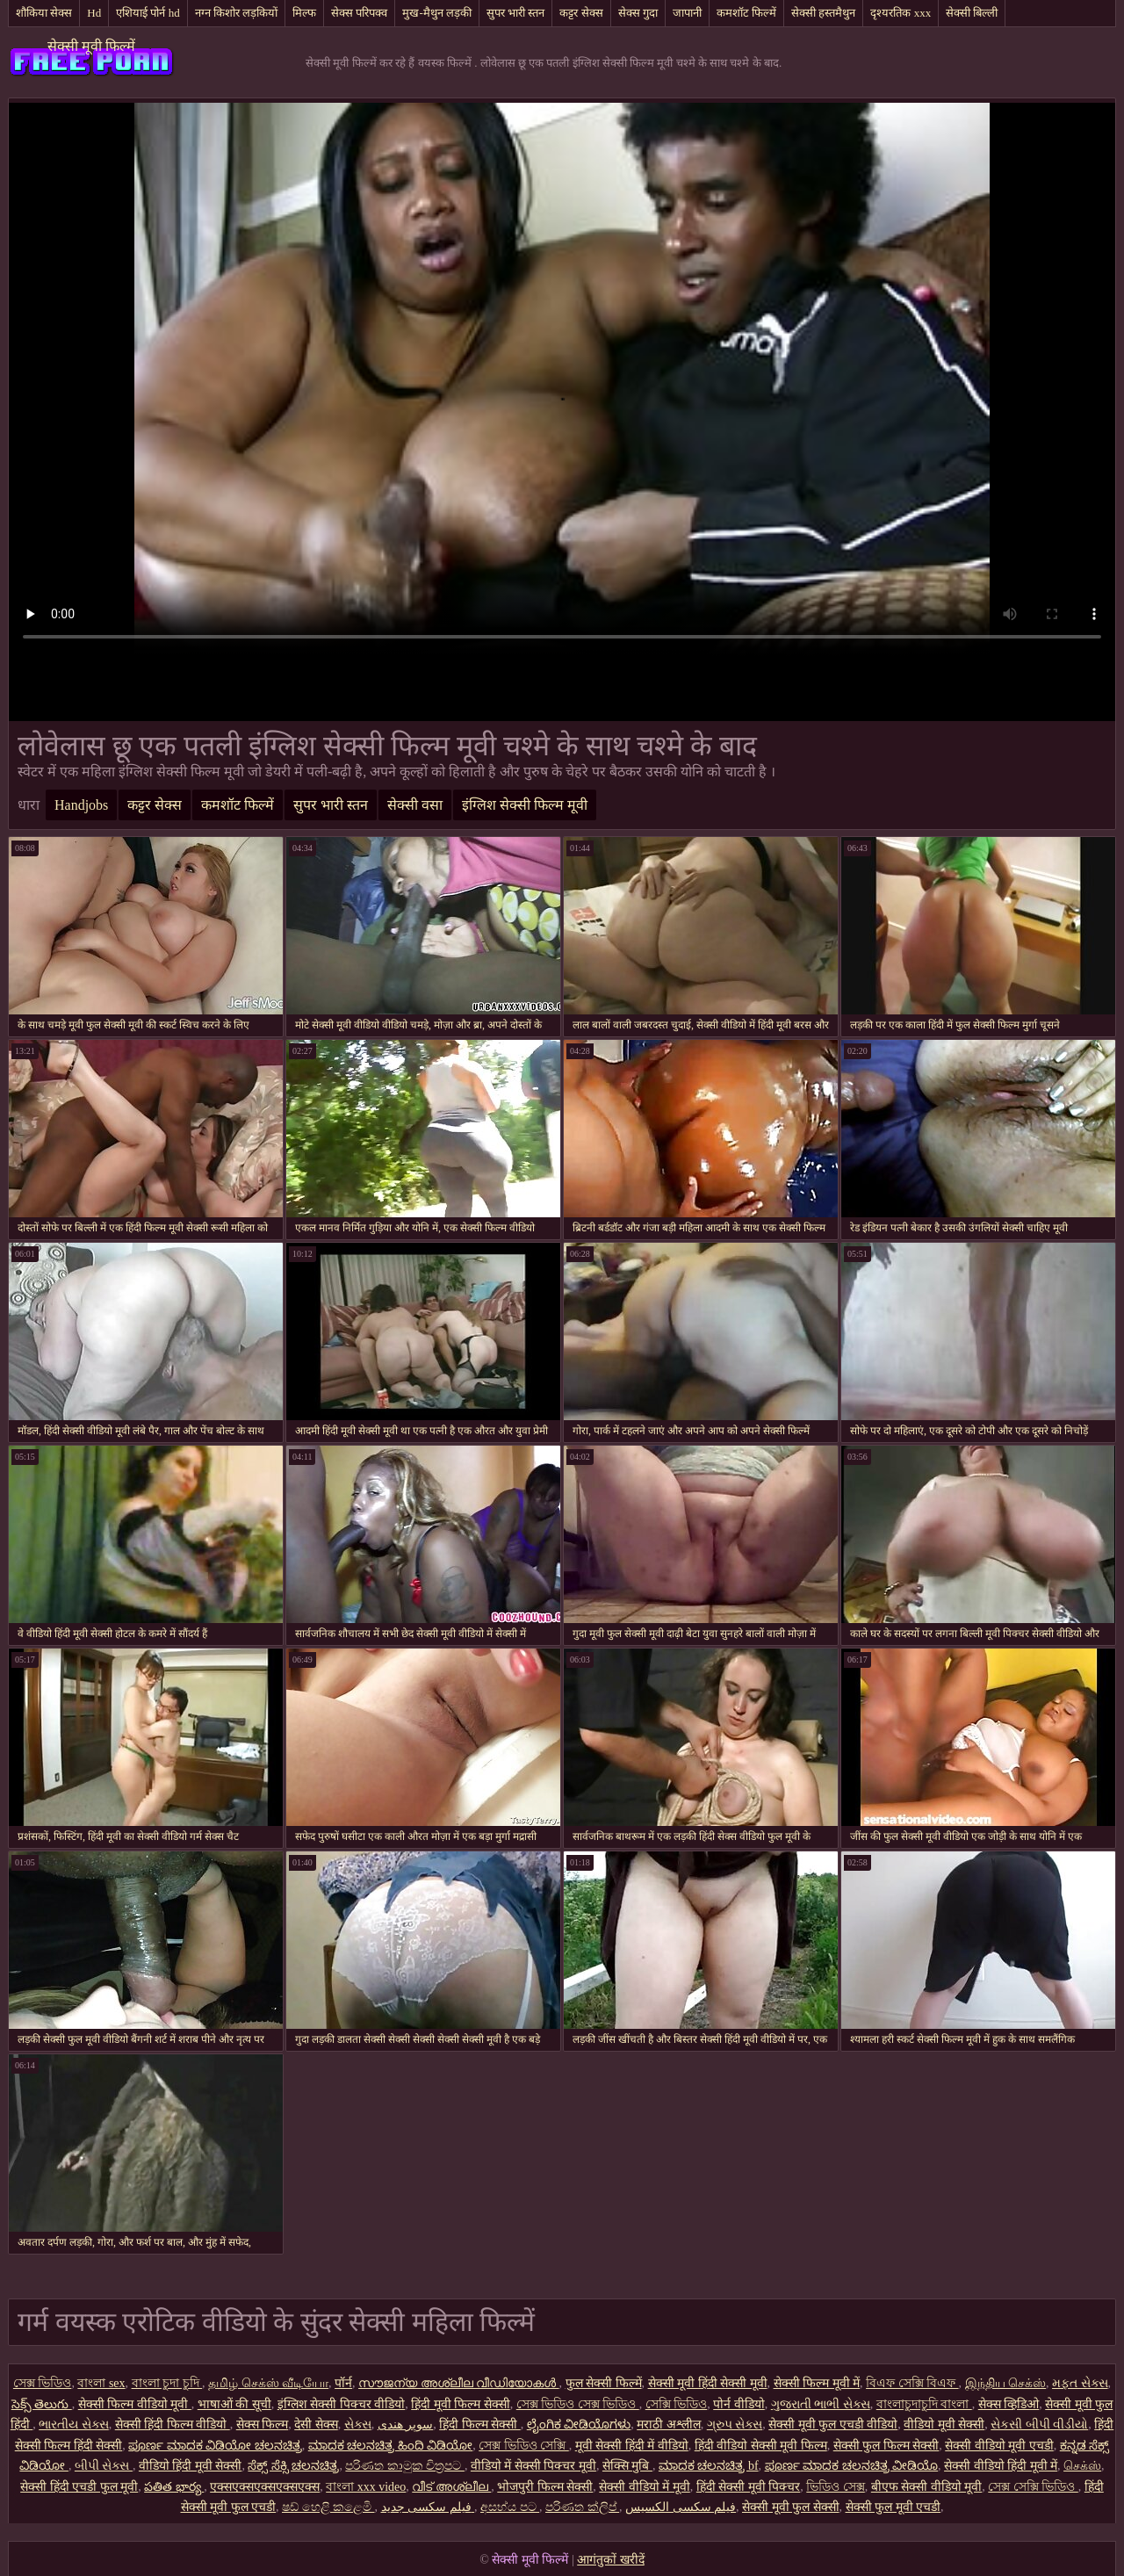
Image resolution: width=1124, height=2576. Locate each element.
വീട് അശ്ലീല (451, 2486)
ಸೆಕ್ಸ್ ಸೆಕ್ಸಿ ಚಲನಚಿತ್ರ (293, 2465)
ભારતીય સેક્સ (74, 2424)
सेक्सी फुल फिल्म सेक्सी (886, 2445)
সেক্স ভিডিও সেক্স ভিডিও (577, 2404)
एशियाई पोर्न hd (148, 12)
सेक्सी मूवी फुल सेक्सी (790, 2507)
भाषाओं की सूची (234, 2404)
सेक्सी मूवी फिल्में (91, 46)
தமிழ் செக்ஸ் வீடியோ (268, 2383)
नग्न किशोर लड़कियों (236, 12)
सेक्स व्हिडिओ (1009, 2404)
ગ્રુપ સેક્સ (735, 2424)
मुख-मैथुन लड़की (437, 12)
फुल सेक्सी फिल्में (604, 2383)
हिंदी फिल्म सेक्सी (480, 2424)
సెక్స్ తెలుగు (41, 2404)
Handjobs (81, 804)
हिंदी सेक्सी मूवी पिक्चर (748, 2486)
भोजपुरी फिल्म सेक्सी (545, 2486)
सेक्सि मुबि (627, 2465)
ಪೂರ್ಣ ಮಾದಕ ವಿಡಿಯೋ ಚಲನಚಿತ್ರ (215, 2445)
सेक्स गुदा (638, 12)
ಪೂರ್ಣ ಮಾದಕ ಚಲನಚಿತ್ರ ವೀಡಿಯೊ (852, 2465)
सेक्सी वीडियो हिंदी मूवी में (1000, 2465)
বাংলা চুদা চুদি (167, 2383)
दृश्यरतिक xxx (900, 12)
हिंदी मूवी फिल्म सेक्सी (460, 2404)
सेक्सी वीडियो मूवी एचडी (999, 2445)
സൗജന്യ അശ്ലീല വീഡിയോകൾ (458, 2383)
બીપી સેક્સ (104, 2465)
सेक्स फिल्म (262, 2424)
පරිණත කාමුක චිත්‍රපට (405, 2465)
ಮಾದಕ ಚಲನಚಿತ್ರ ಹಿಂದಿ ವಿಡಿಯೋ (390, 2445)
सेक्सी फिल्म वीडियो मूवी (134, 2404)
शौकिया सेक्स (44, 12)
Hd (94, 12)
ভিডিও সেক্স (835, 2486)
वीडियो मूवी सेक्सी (944, 2424)
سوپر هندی (406, 2424)
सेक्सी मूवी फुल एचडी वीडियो (832, 2424)
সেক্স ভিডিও (42, 2383)
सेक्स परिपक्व (359, 12)
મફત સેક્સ (1080, 2383)
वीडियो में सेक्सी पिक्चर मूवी (533, 2465)
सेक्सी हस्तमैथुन (823, 12)
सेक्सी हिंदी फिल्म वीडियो (172, 2424)
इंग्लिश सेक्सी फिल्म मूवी (524, 804)
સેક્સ (357, 2424)
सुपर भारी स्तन (515, 12)
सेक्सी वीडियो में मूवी (644, 2486)
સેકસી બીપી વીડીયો (1039, 2424)
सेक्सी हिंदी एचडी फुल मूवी (79, 2486)
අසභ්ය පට (509, 2507)
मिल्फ (304, 12)
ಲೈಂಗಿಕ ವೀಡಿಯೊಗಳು (579, 2424)
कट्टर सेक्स (580, 12)
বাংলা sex (101, 2383)
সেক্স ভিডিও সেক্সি (524, 2445)
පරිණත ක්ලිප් (582, 2507)
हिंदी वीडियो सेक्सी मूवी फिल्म (761, 2445)
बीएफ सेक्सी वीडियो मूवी (927, 2486)
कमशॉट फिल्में (746, 12)
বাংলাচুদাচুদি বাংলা (924, 2404)
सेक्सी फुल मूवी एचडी (893, 2507)
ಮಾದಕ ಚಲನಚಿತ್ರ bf (709, 2465)
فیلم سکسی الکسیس (680, 2507)
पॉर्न (343, 2383)
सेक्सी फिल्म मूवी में (817, 2383)
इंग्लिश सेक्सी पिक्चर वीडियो (341, 2404)
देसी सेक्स (316, 2424)
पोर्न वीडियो (739, 2404)
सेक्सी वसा (415, 804)
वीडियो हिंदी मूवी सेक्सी (190, 2465)
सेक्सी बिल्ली (972, 12)
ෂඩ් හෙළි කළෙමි (328, 2507)
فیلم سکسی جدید (428, 2507)
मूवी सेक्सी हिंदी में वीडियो (631, 2445)
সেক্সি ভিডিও (676, 2404)
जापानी (687, 12)
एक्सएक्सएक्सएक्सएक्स (265, 2486)
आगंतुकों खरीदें (611, 2559)
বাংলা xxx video (366, 2486)
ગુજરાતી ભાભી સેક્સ (820, 2404)
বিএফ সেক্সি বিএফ (912, 2383)
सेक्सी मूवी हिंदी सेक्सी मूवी (707, 2383)
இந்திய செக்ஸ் (1006, 2383)
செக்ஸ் (1082, 2465)
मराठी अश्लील (669, 2424)
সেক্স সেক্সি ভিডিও (1033, 2486)
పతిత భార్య (174, 2486)
